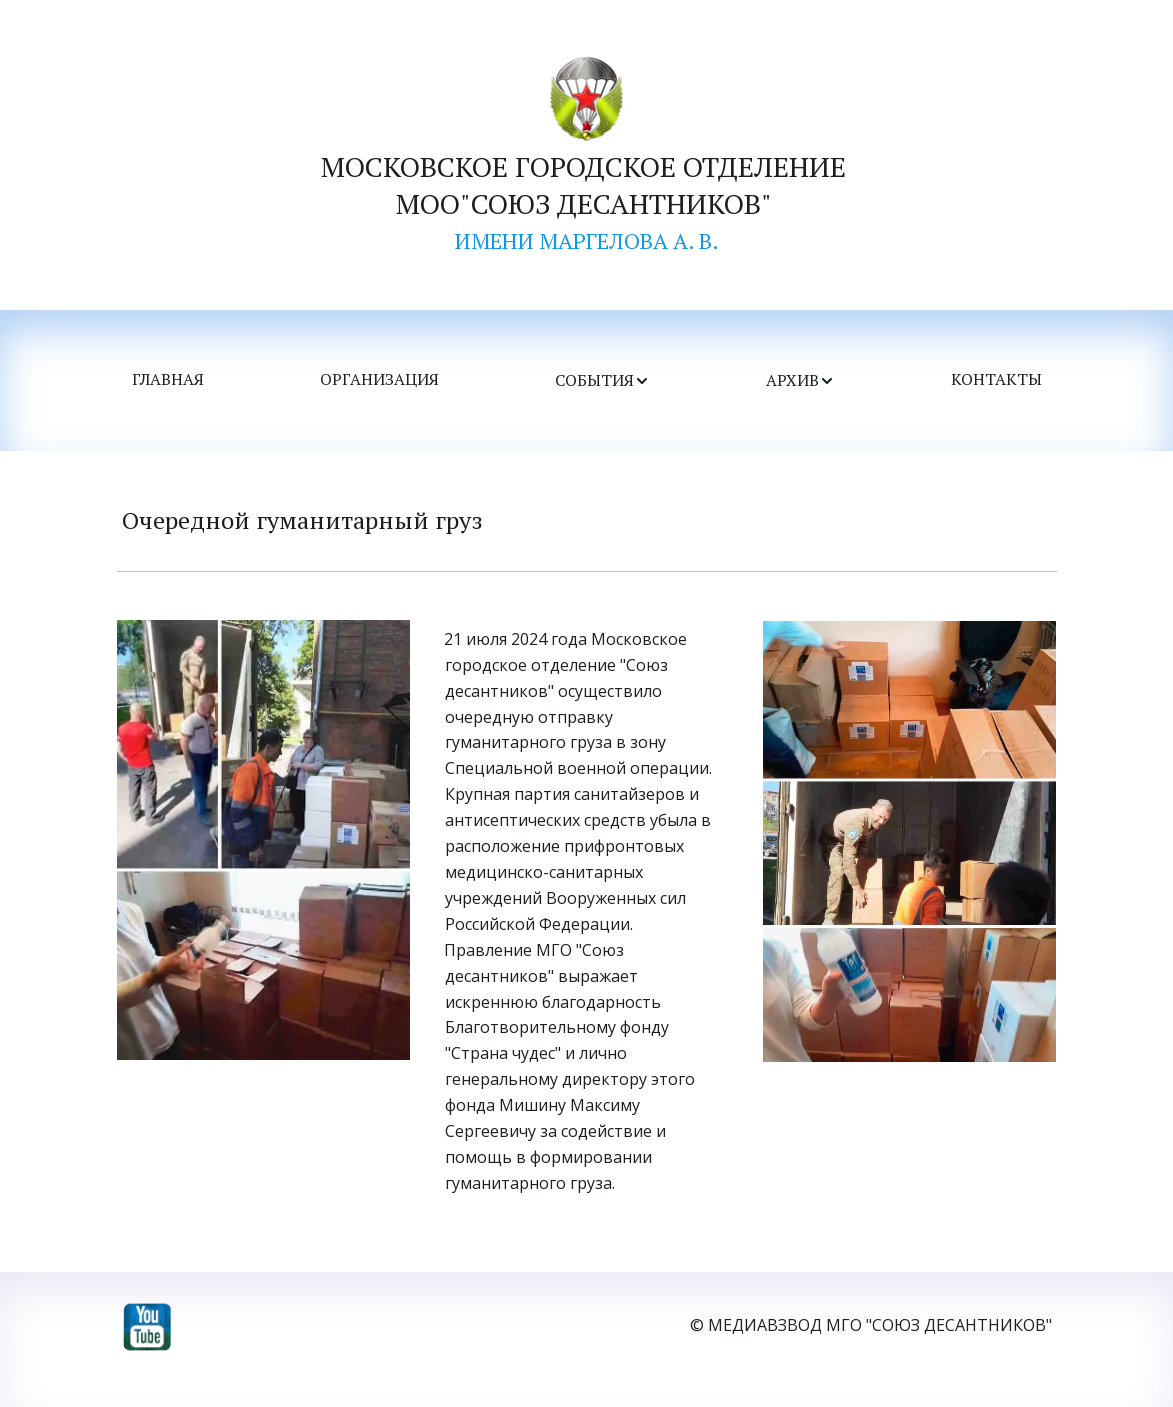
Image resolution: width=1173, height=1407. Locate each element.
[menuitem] (168, 380)
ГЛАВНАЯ (168, 380)
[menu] (587, 380)
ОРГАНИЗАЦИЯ (379, 380)
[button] (602, 380)
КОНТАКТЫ (996, 380)
